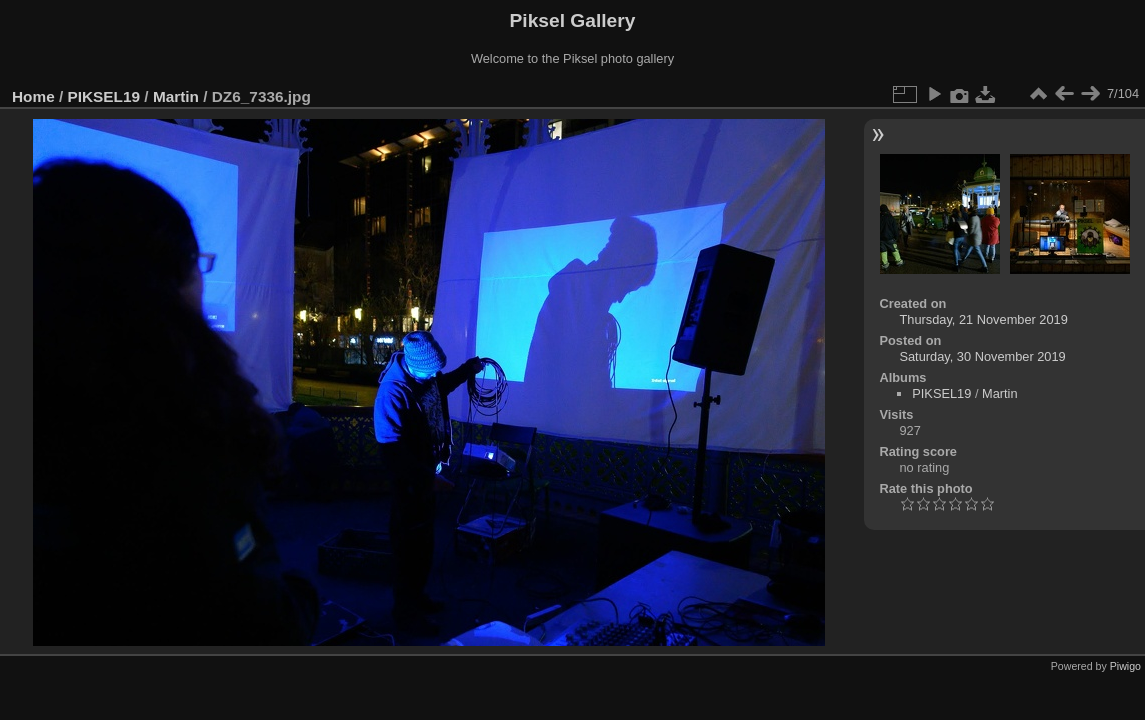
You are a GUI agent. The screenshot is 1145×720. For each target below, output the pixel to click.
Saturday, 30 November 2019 (982, 356)
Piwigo (1125, 666)
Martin (176, 96)
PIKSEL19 (104, 96)
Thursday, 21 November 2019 (983, 319)
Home (33, 96)
